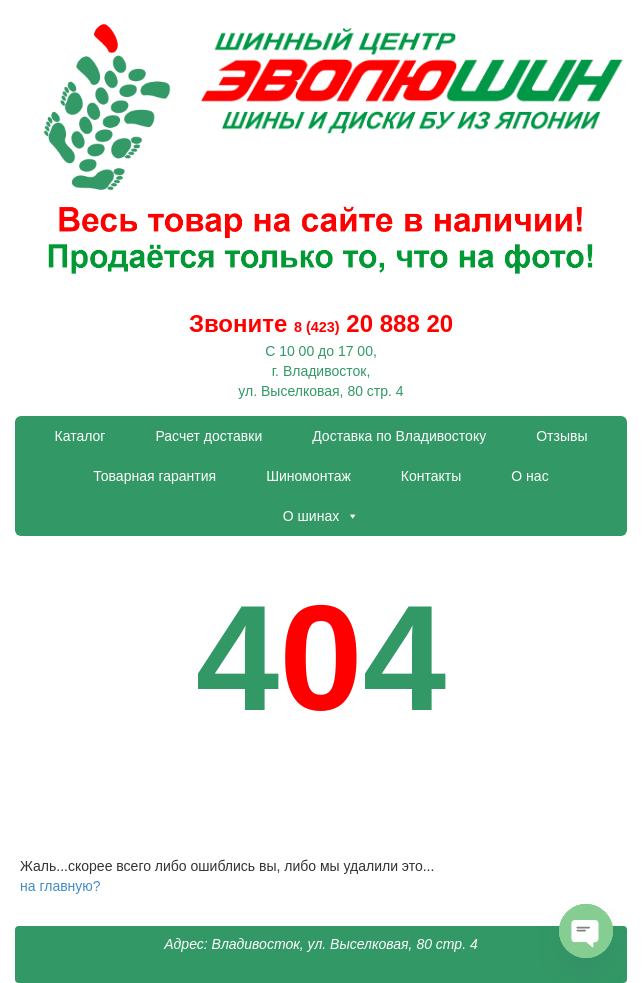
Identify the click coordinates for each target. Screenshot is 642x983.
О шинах (321, 516)
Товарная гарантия (154, 476)
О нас (529, 476)
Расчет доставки (208, 436)
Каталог (80, 436)
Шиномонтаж (308, 476)
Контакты (431, 476)
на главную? (60, 886)
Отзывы (561, 436)
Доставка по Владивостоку (399, 436)
